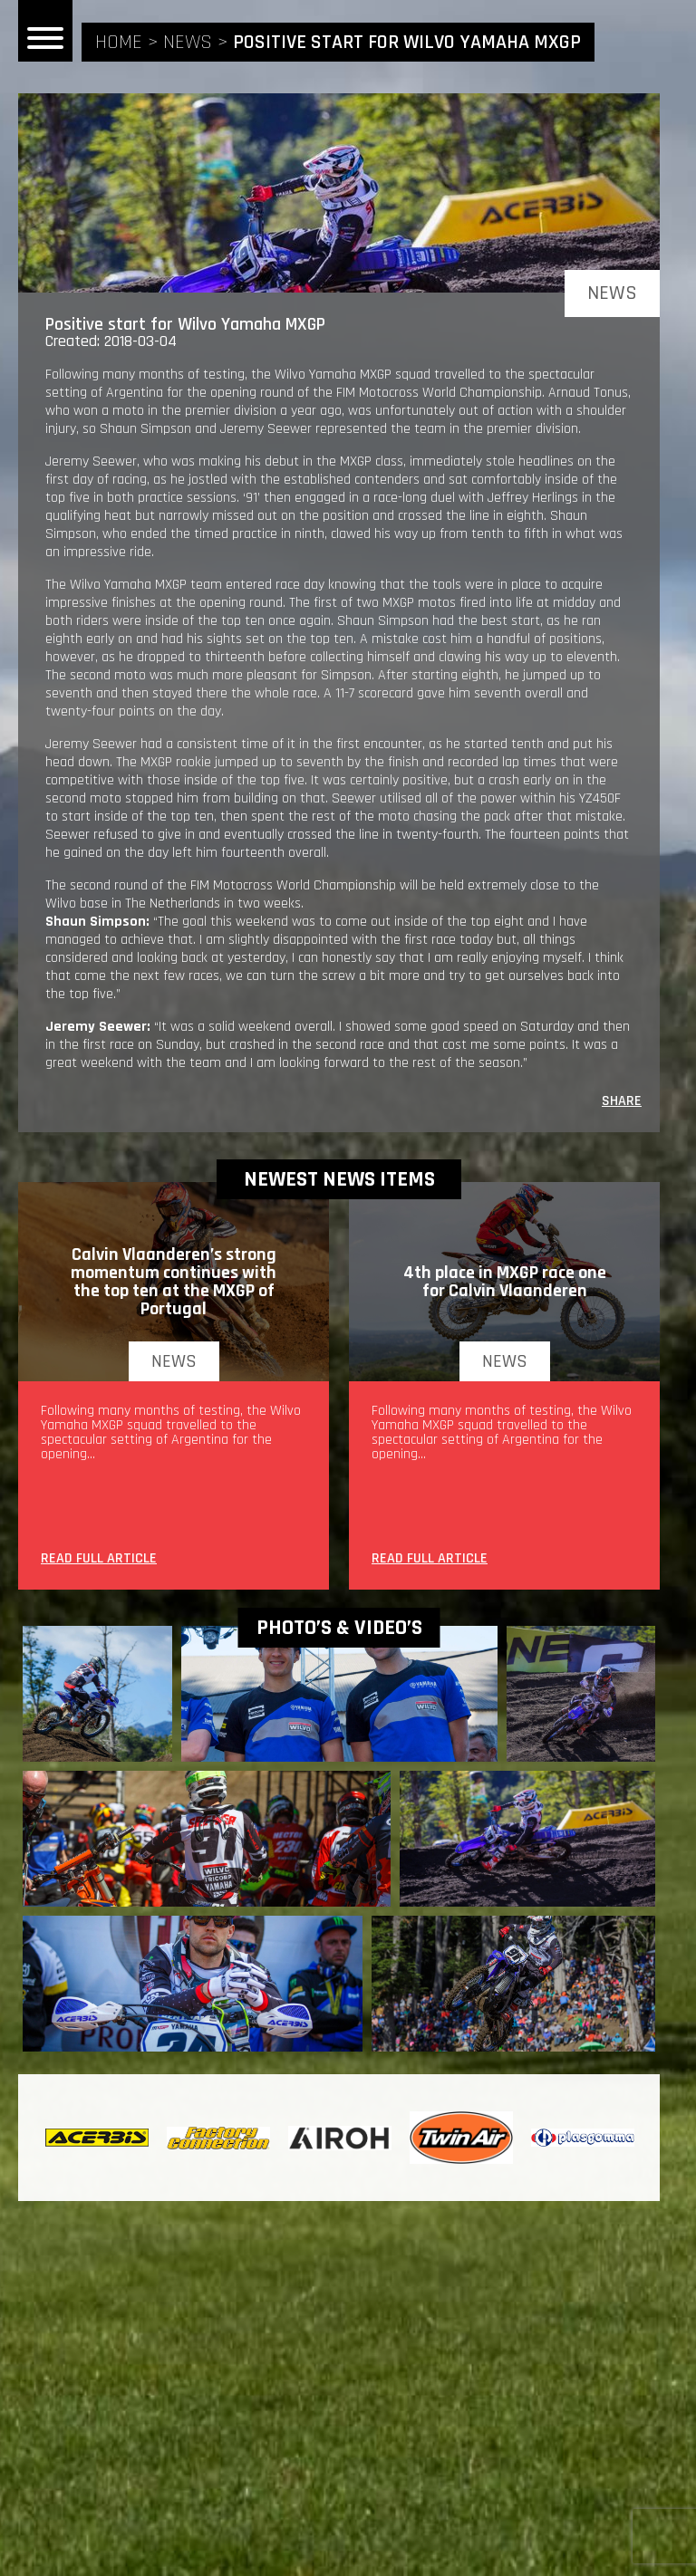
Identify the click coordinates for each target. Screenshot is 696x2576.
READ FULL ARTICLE (99, 1560)
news (187, 42)
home (118, 42)
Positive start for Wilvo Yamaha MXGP (407, 42)
